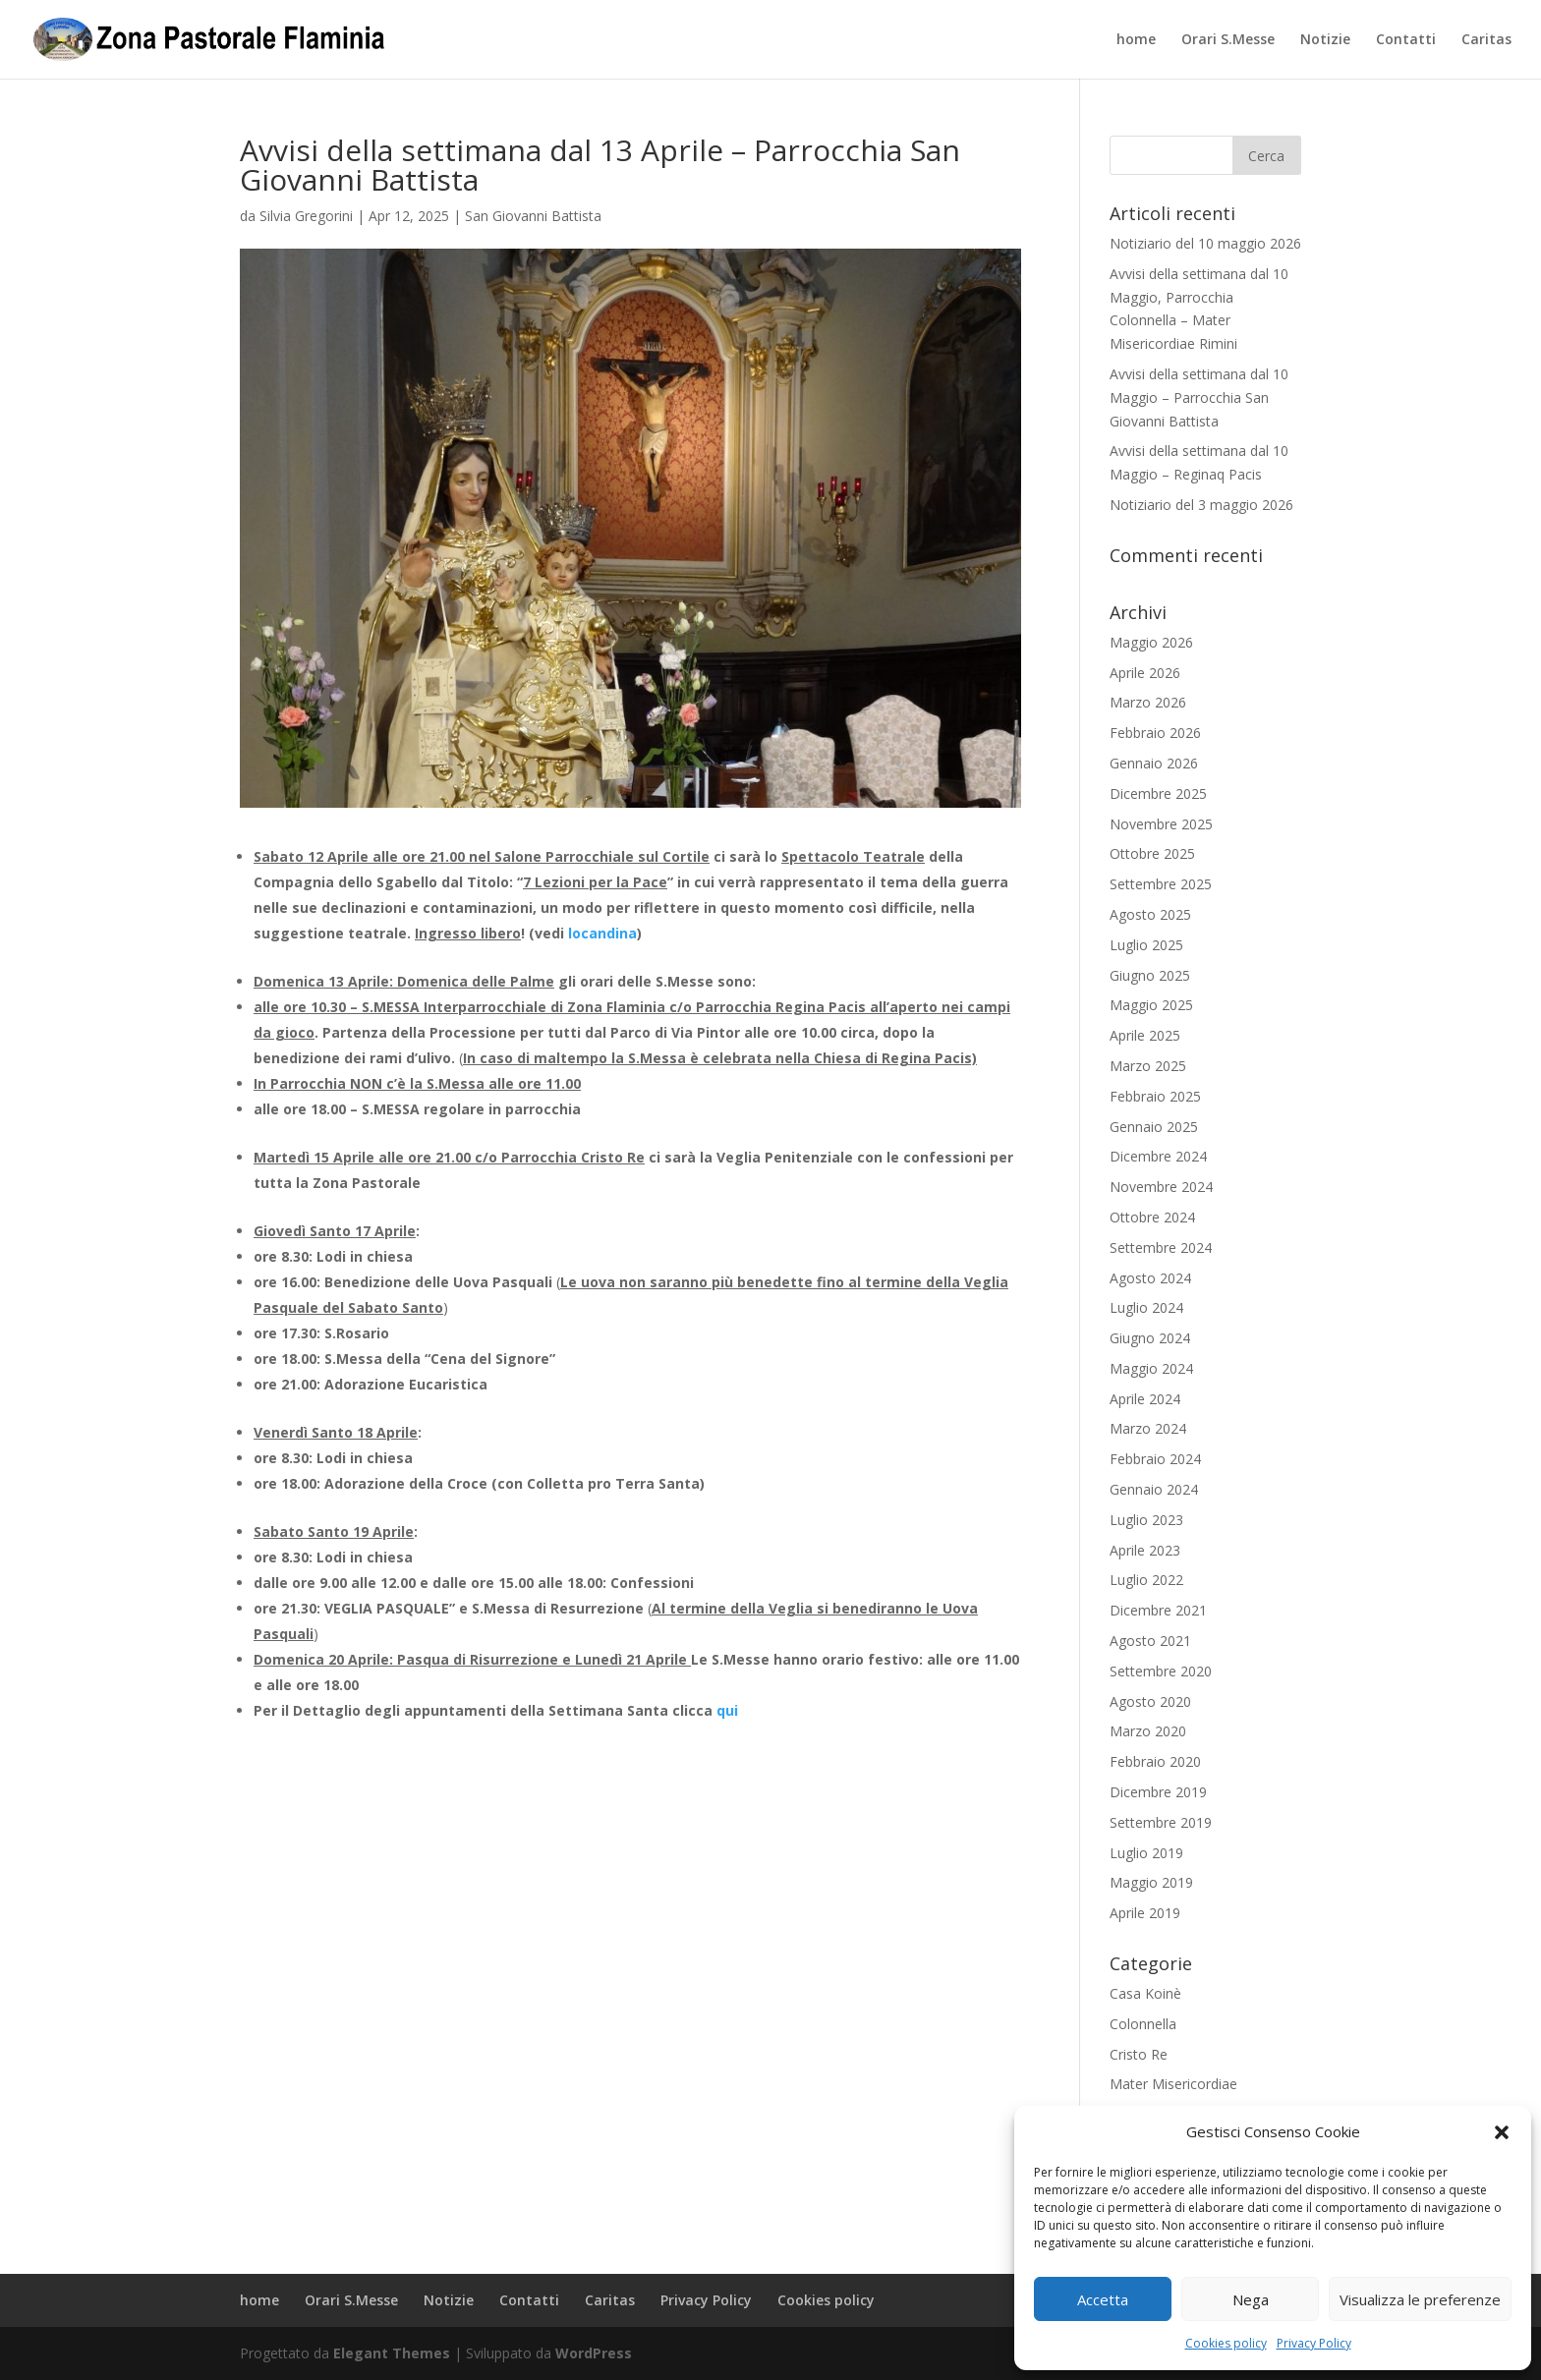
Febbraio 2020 (1155, 1761)
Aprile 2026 (1145, 672)
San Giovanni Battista (533, 215)
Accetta (1102, 2299)
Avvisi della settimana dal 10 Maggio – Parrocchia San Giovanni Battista (1199, 397)
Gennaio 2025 (1154, 1126)
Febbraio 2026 (1155, 732)
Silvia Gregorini (306, 215)
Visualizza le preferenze (1420, 2299)
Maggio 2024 (1151, 1368)
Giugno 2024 (1150, 1338)
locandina (602, 933)
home (1136, 40)
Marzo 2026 (1148, 702)
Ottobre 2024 (1152, 1217)
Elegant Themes (391, 2353)
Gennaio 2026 (1154, 763)
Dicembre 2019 (1158, 1792)
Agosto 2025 (1150, 914)
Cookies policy (1226, 2343)
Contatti (1406, 40)
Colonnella (1143, 2023)
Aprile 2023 (1145, 1550)
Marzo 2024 (1148, 1428)
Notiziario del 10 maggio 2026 (1205, 243)
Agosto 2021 (1150, 1640)
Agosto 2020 (1150, 1701)
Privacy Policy (1314, 2343)
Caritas (1486, 40)
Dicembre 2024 (1158, 1156)
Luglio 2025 (1146, 944)
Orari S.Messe (1228, 40)
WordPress (593, 2353)
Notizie (1325, 40)
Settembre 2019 (1161, 1822)
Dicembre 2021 (1158, 1610)
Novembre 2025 (1161, 824)
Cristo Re (1139, 2054)
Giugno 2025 (1150, 975)
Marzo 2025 (1148, 1065)
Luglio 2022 (1146, 1579)
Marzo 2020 (1148, 1731)
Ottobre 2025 (1152, 853)
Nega (1250, 2299)
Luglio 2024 (1146, 1307)
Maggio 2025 (1151, 1004)
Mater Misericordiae (1173, 2083)
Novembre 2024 (1161, 1186)
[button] (1502, 2132)
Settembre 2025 (1161, 884)
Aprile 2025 (1145, 1035)
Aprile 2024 (1145, 1398)
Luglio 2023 (1146, 1519)
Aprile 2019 (1145, 1912)
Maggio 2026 (1151, 642)
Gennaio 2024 (1154, 1489)
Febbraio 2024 (1155, 1458)
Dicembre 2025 (1158, 793)
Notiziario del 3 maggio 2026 (1201, 504)
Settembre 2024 (1161, 1247)
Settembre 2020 (1161, 1671)
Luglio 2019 (1146, 1852)
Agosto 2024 (1150, 1278)
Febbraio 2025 (1155, 1096)
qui (727, 1710)
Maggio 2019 (1151, 1882)
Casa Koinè (1145, 1993)
